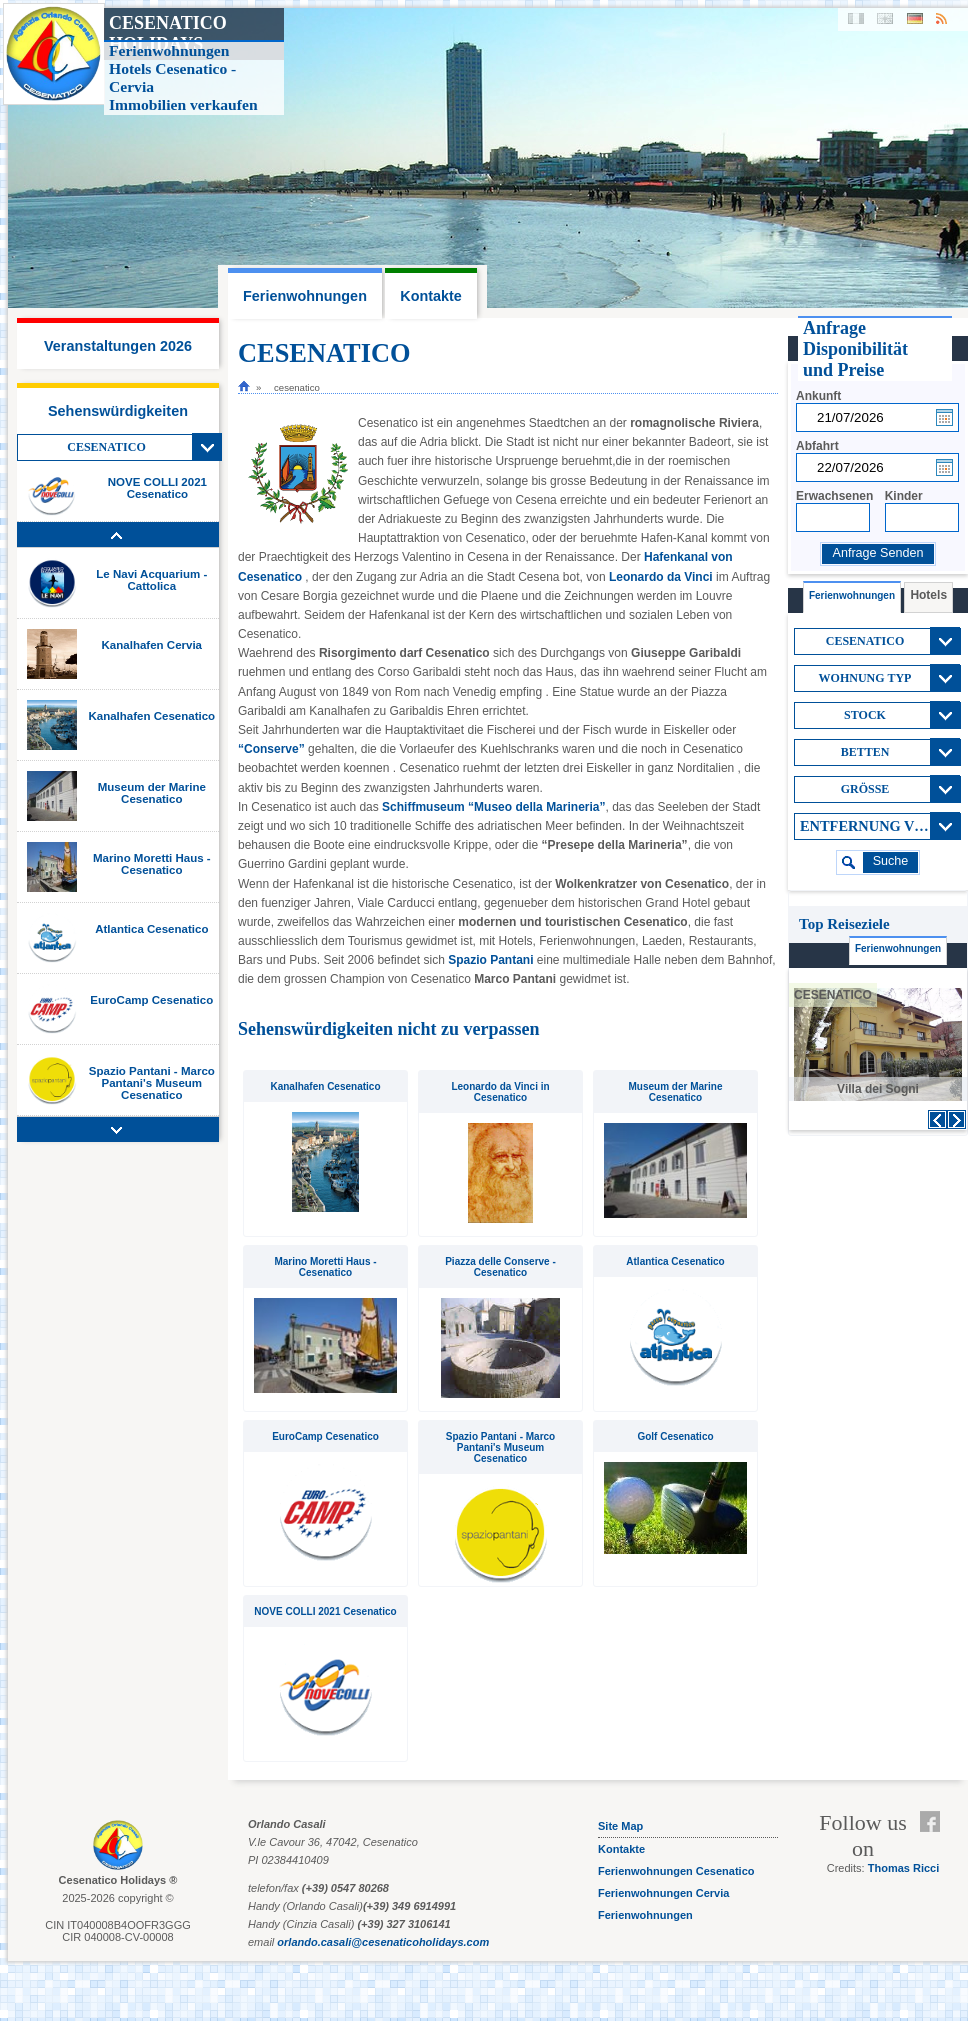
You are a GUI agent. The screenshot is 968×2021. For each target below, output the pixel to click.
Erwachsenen (834, 496)
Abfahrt (817, 446)
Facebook (934, 1822)
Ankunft (818, 396)
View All (207, 447)
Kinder (904, 496)
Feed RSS (934, 1846)
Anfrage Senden (877, 553)
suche (891, 861)
